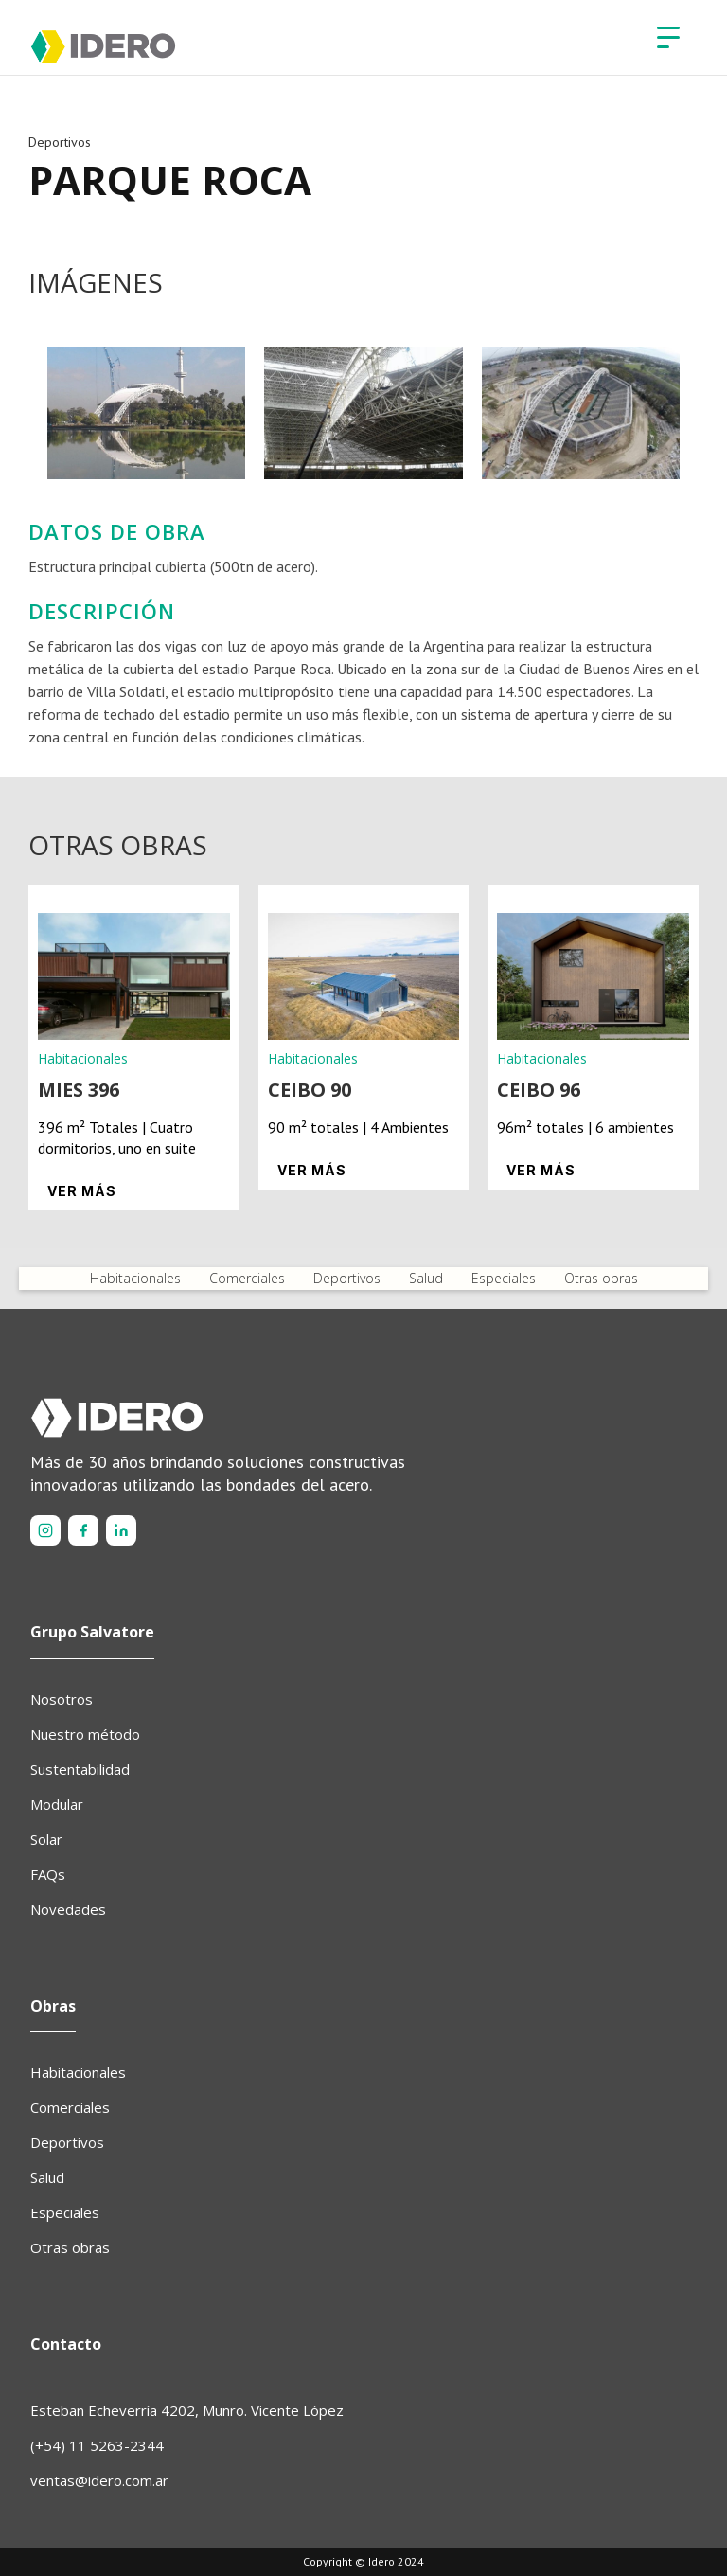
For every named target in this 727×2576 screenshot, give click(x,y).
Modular (56, 1804)
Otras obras (601, 1278)
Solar (46, 1839)
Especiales (503, 1278)
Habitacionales (135, 1278)
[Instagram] (45, 1530)
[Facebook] (83, 1530)
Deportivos (347, 1278)
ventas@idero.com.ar (99, 2480)
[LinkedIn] (121, 1530)
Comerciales (247, 1278)
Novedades (68, 1909)
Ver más (81, 1191)
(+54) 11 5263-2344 (97, 2445)
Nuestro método (85, 1734)
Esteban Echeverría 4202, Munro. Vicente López (187, 2410)
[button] (668, 37)
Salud (426, 1278)
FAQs (47, 1874)
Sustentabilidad (80, 1769)
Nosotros (61, 1699)
